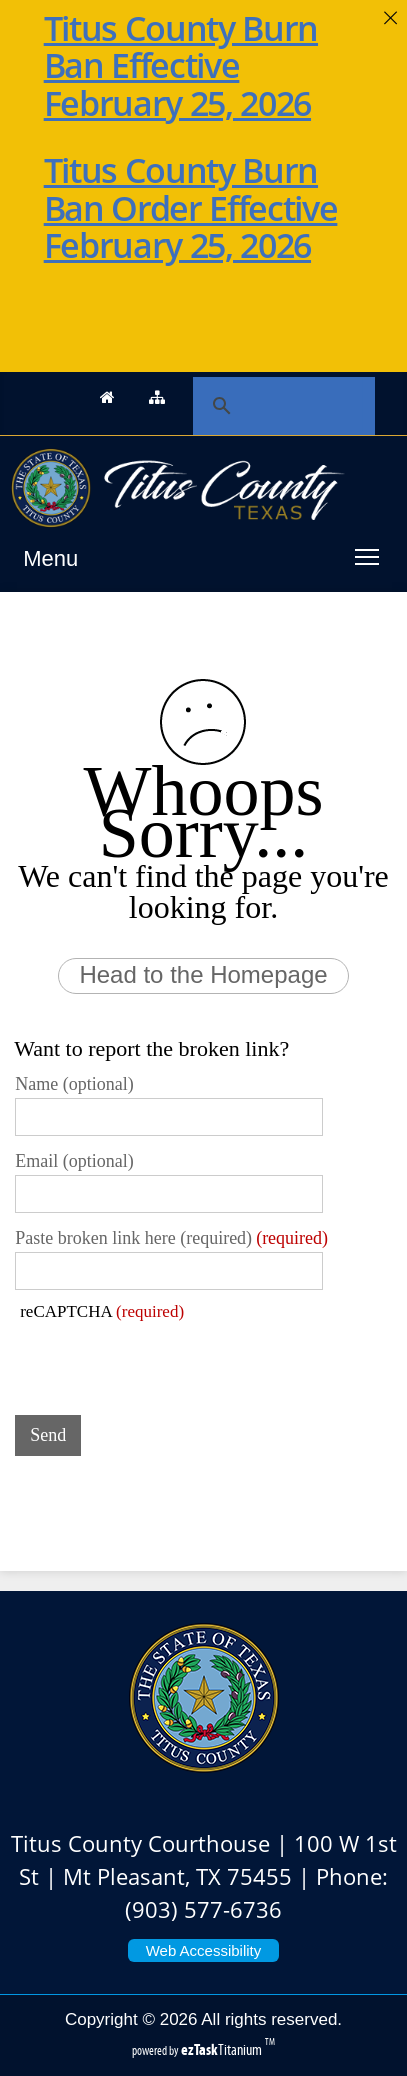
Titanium (223, 2049)
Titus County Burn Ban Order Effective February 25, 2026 (191, 207)
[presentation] (167, 1361)
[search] (275, 406)
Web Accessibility (204, 1950)
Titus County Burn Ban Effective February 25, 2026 (181, 65)
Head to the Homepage (203, 974)
